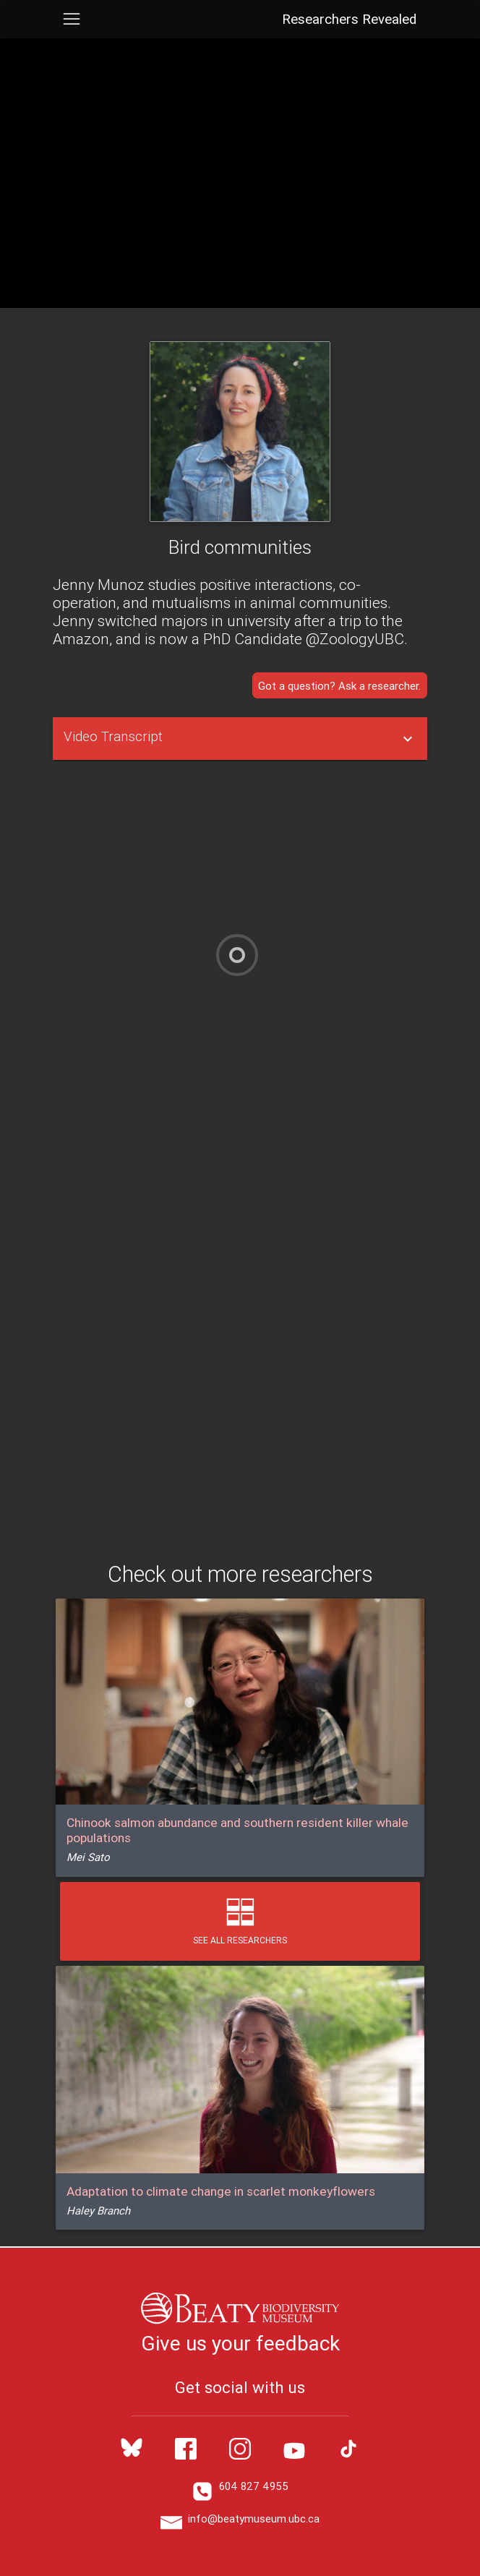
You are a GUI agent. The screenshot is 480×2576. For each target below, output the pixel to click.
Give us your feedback (240, 2343)
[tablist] (240, 738)
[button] (240, 738)
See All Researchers (240, 1921)
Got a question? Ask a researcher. (339, 685)
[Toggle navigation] (71, 19)
